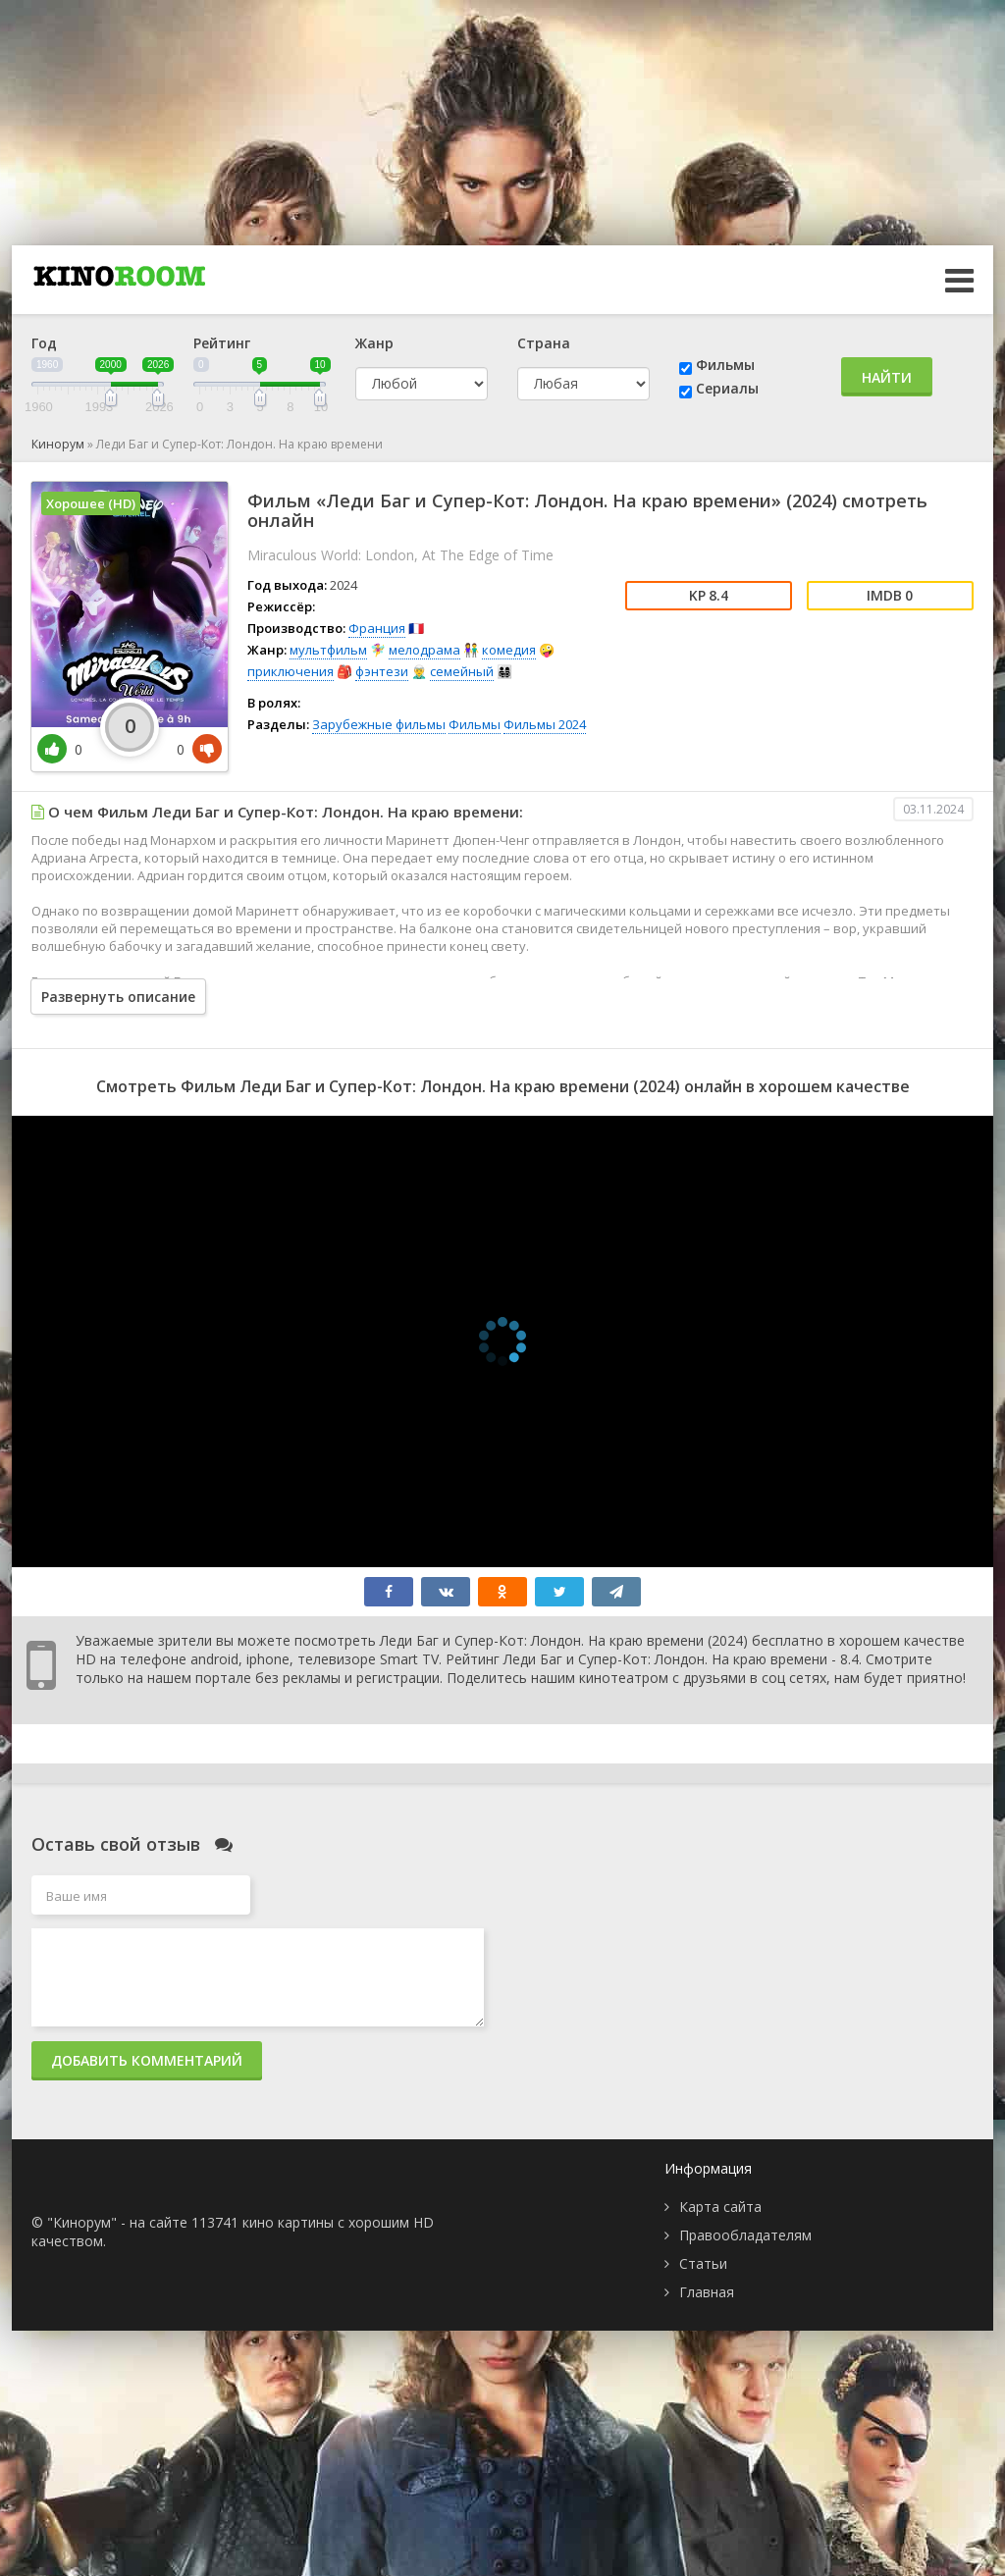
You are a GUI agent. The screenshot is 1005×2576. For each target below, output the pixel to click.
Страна (543, 343)
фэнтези (381, 671)
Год (44, 343)
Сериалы (727, 388)
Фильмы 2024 (544, 724)
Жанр (374, 343)
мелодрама (424, 649)
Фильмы (725, 364)
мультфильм (328, 649)
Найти (887, 377)
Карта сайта (720, 2206)
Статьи (703, 2263)
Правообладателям (745, 2235)
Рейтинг (221, 343)
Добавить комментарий (146, 2060)
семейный (462, 671)
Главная (706, 2292)
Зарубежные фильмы (379, 724)
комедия (509, 649)
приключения (290, 671)
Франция (376, 628)
